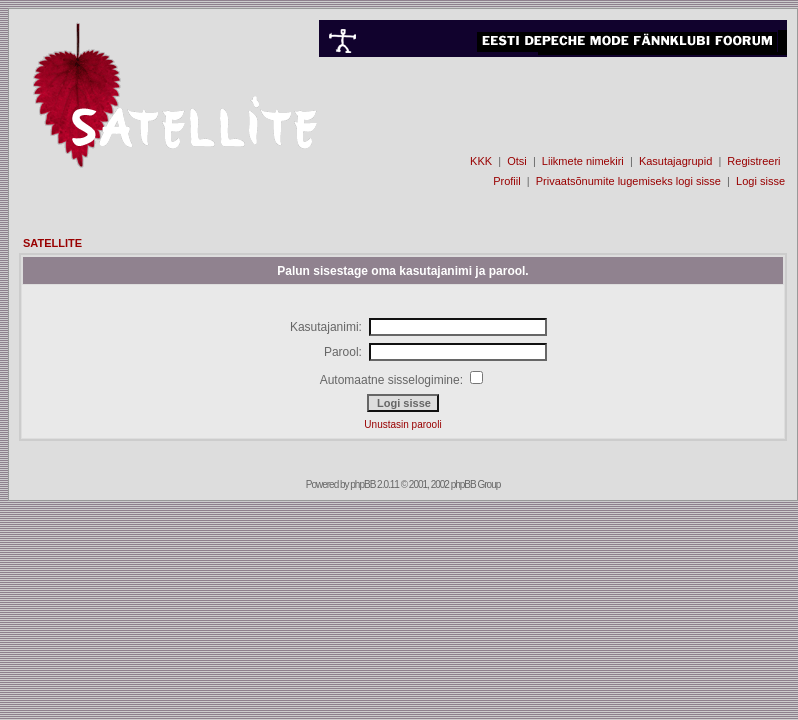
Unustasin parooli (402, 424)
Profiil (507, 181)
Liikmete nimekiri (583, 161)
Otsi (517, 161)
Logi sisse (760, 181)
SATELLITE (52, 243)
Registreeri (753, 161)
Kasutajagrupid (675, 161)
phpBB (362, 484)
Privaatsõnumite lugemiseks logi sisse (628, 181)
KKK (481, 161)
